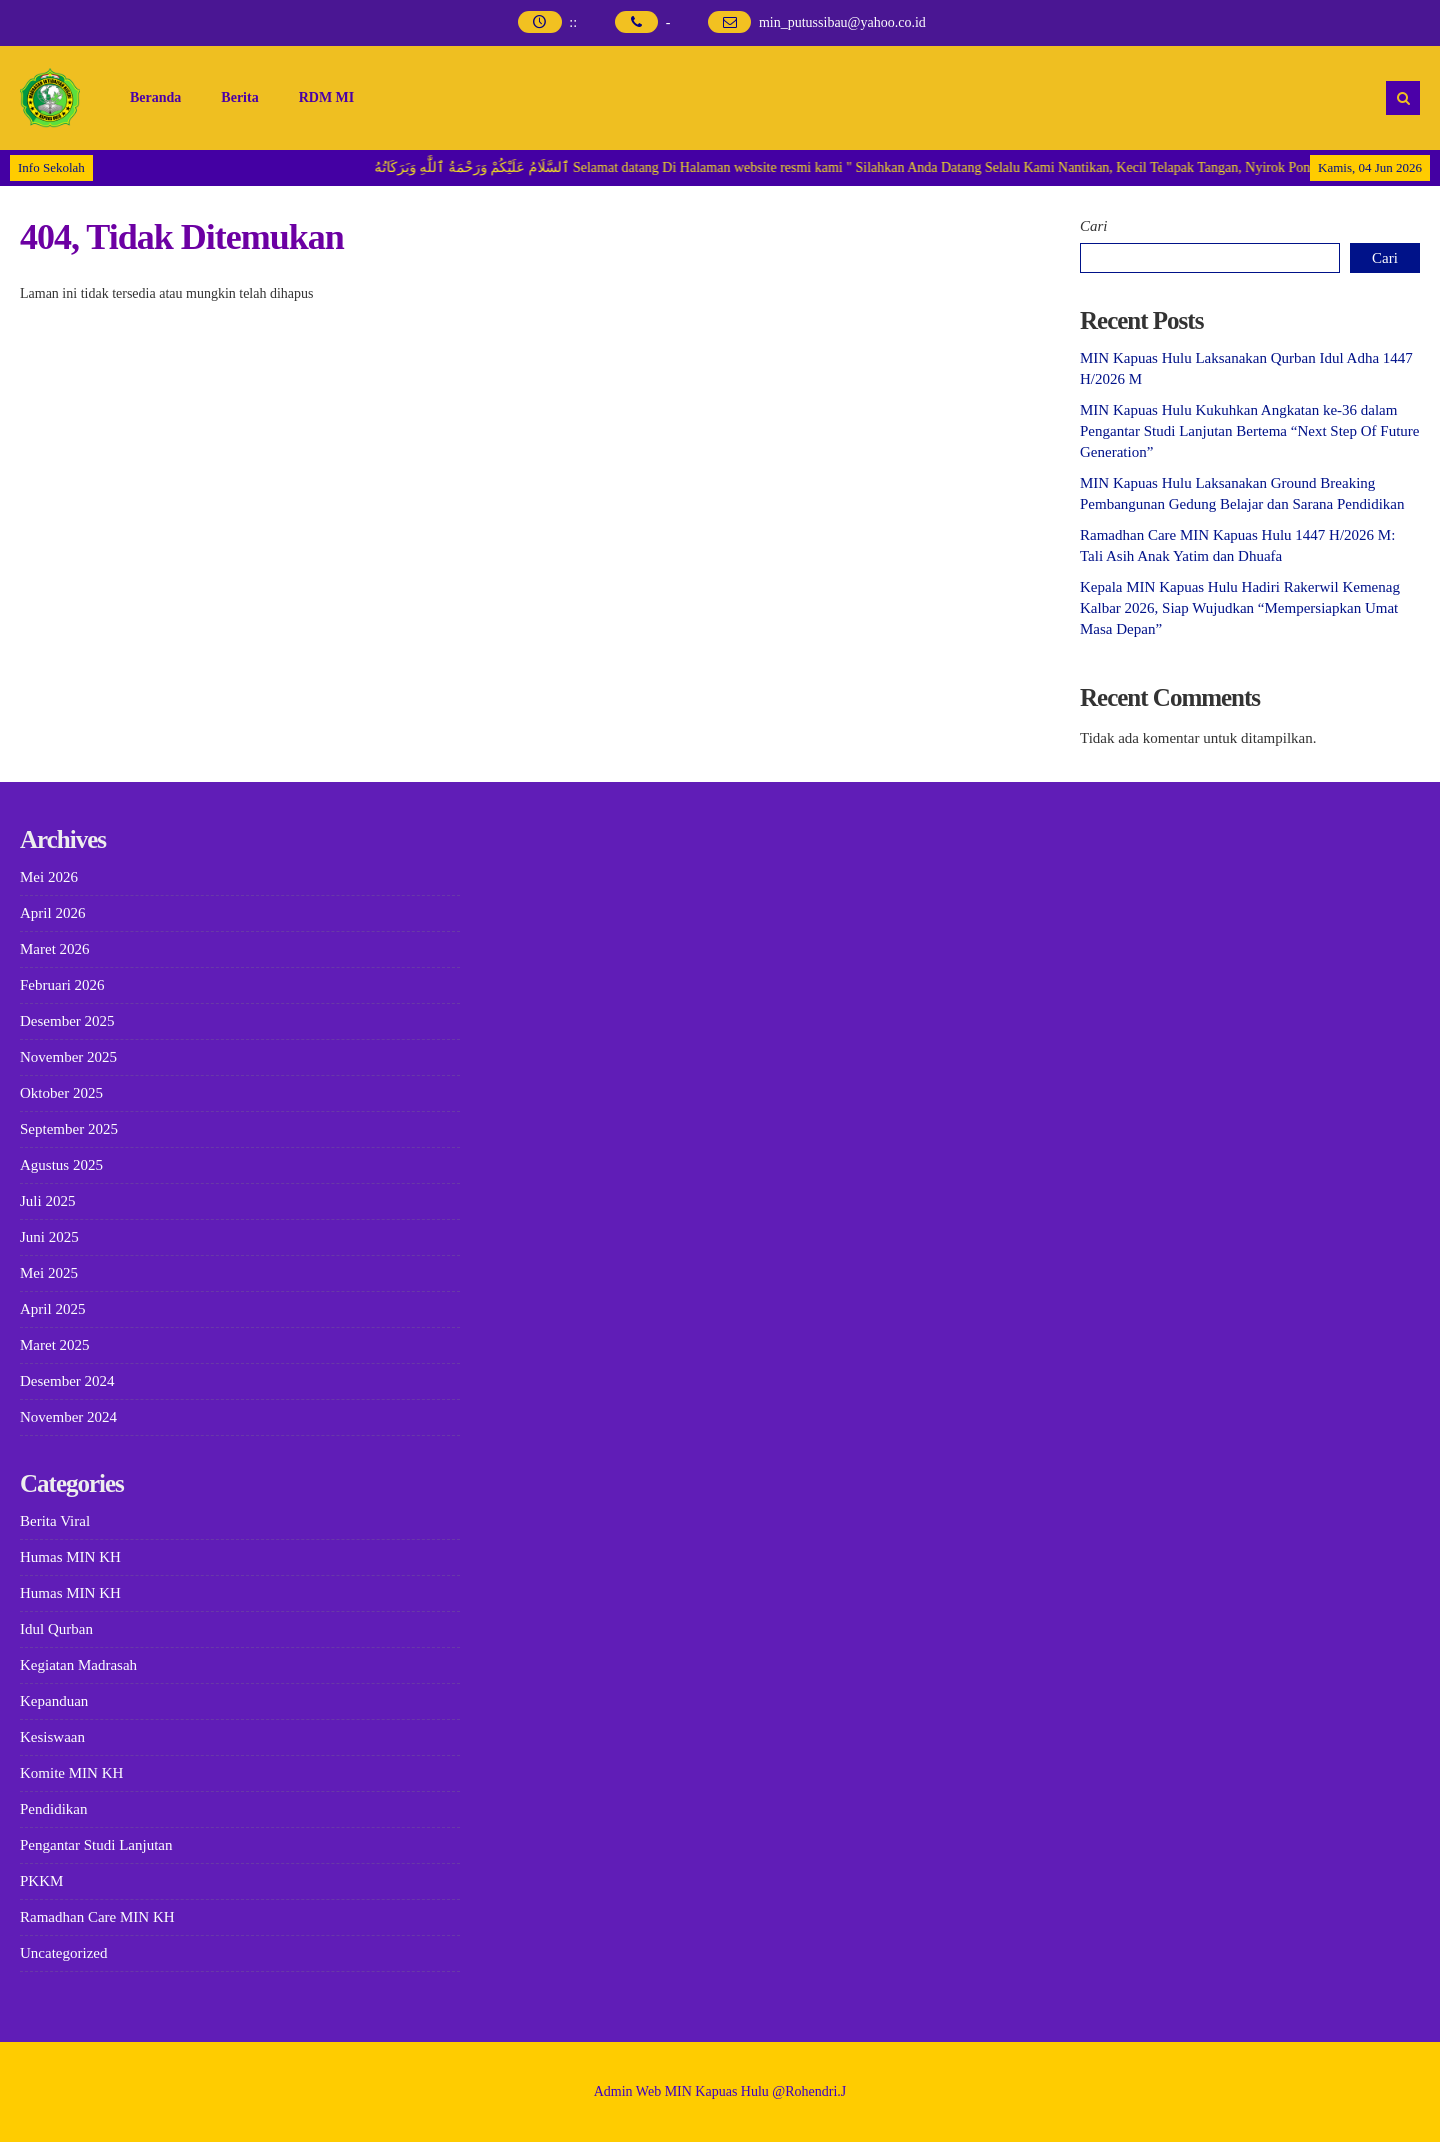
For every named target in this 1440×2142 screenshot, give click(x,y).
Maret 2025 (55, 1345)
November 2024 (68, 1417)
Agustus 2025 (61, 1165)
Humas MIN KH (70, 1557)
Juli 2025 (47, 1201)
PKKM (41, 1881)
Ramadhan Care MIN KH (97, 1917)
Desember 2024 (67, 1381)
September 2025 (69, 1129)
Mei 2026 (49, 877)
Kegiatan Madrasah (78, 1665)
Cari (1094, 226)
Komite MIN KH (71, 1773)
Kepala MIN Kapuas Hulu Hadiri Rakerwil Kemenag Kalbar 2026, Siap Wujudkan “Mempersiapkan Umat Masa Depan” (1240, 608)
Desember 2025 (67, 1021)
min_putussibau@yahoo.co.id (842, 22)
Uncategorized (63, 1953)
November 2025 (68, 1057)
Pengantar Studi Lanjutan (96, 1845)
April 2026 (52, 913)
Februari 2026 (62, 985)
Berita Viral (55, 1521)
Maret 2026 (55, 949)
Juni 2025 (49, 1237)
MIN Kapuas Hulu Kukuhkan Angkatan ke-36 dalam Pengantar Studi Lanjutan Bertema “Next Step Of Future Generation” (1250, 431)
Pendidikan (54, 1809)
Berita (239, 97)
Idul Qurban (56, 1629)
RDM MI (327, 97)
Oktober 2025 (61, 1093)
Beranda (155, 97)
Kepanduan (54, 1701)
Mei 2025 (49, 1273)
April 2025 (52, 1309)
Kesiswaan (52, 1737)
